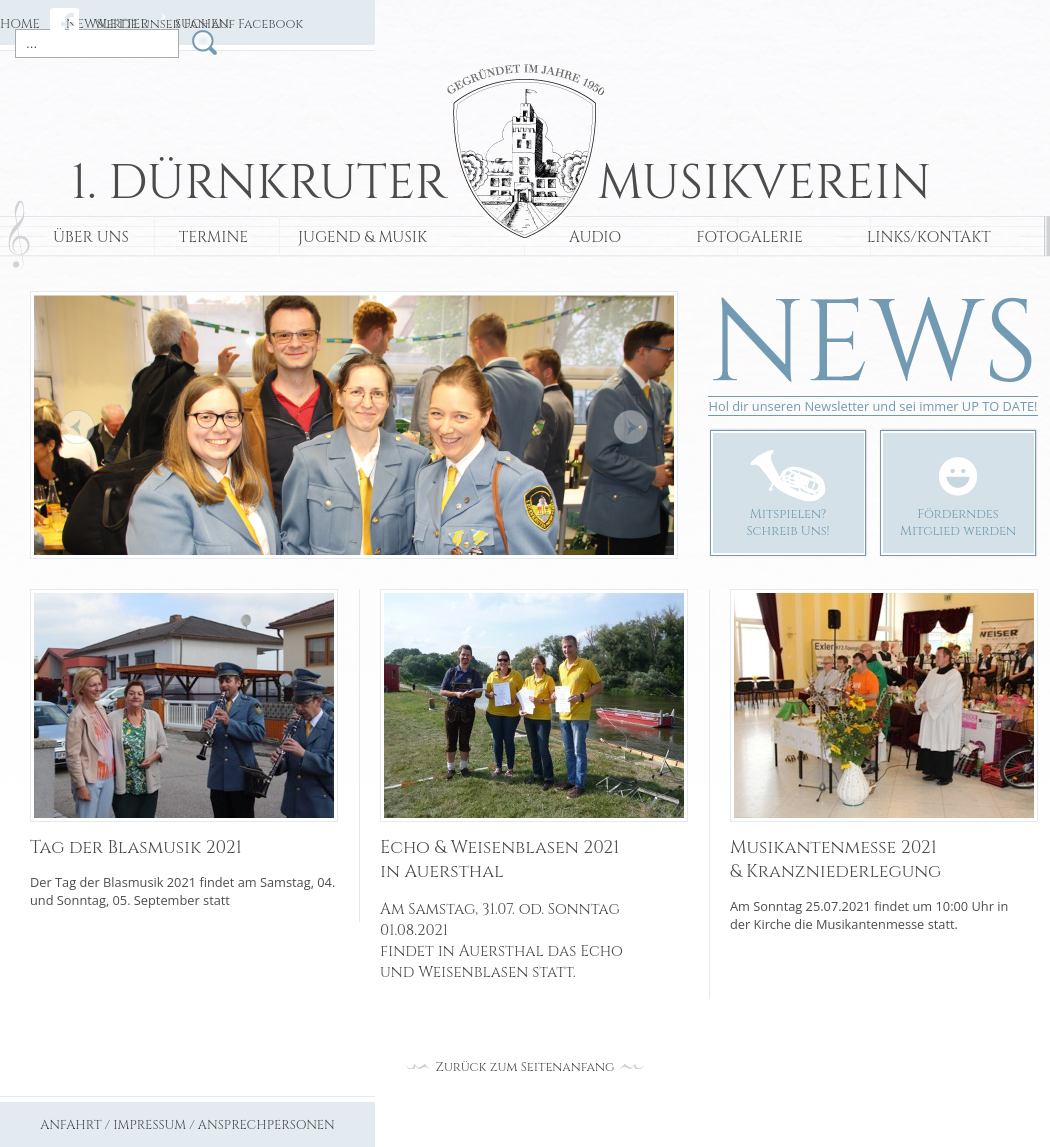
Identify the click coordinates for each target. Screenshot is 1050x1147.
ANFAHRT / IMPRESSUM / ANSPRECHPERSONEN (187, 1125)
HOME (20, 24)
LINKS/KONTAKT (929, 237)
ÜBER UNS (91, 237)
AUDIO (595, 237)
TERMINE (213, 237)
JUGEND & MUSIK (362, 237)
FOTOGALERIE (749, 237)
